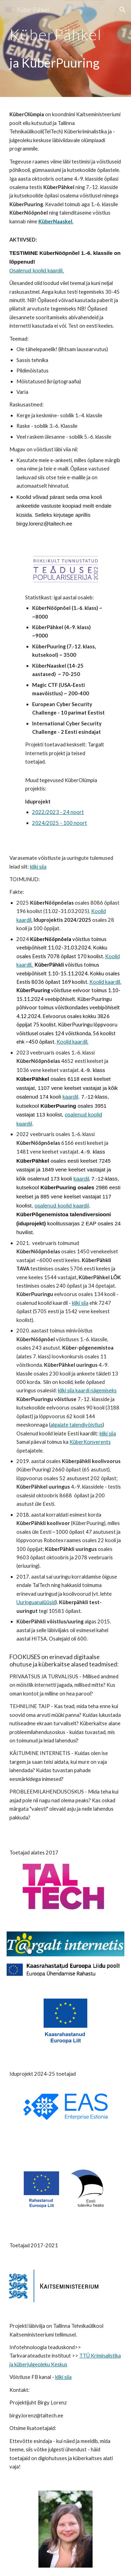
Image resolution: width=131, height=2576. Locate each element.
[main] (66, 33)
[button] (8, 9)
